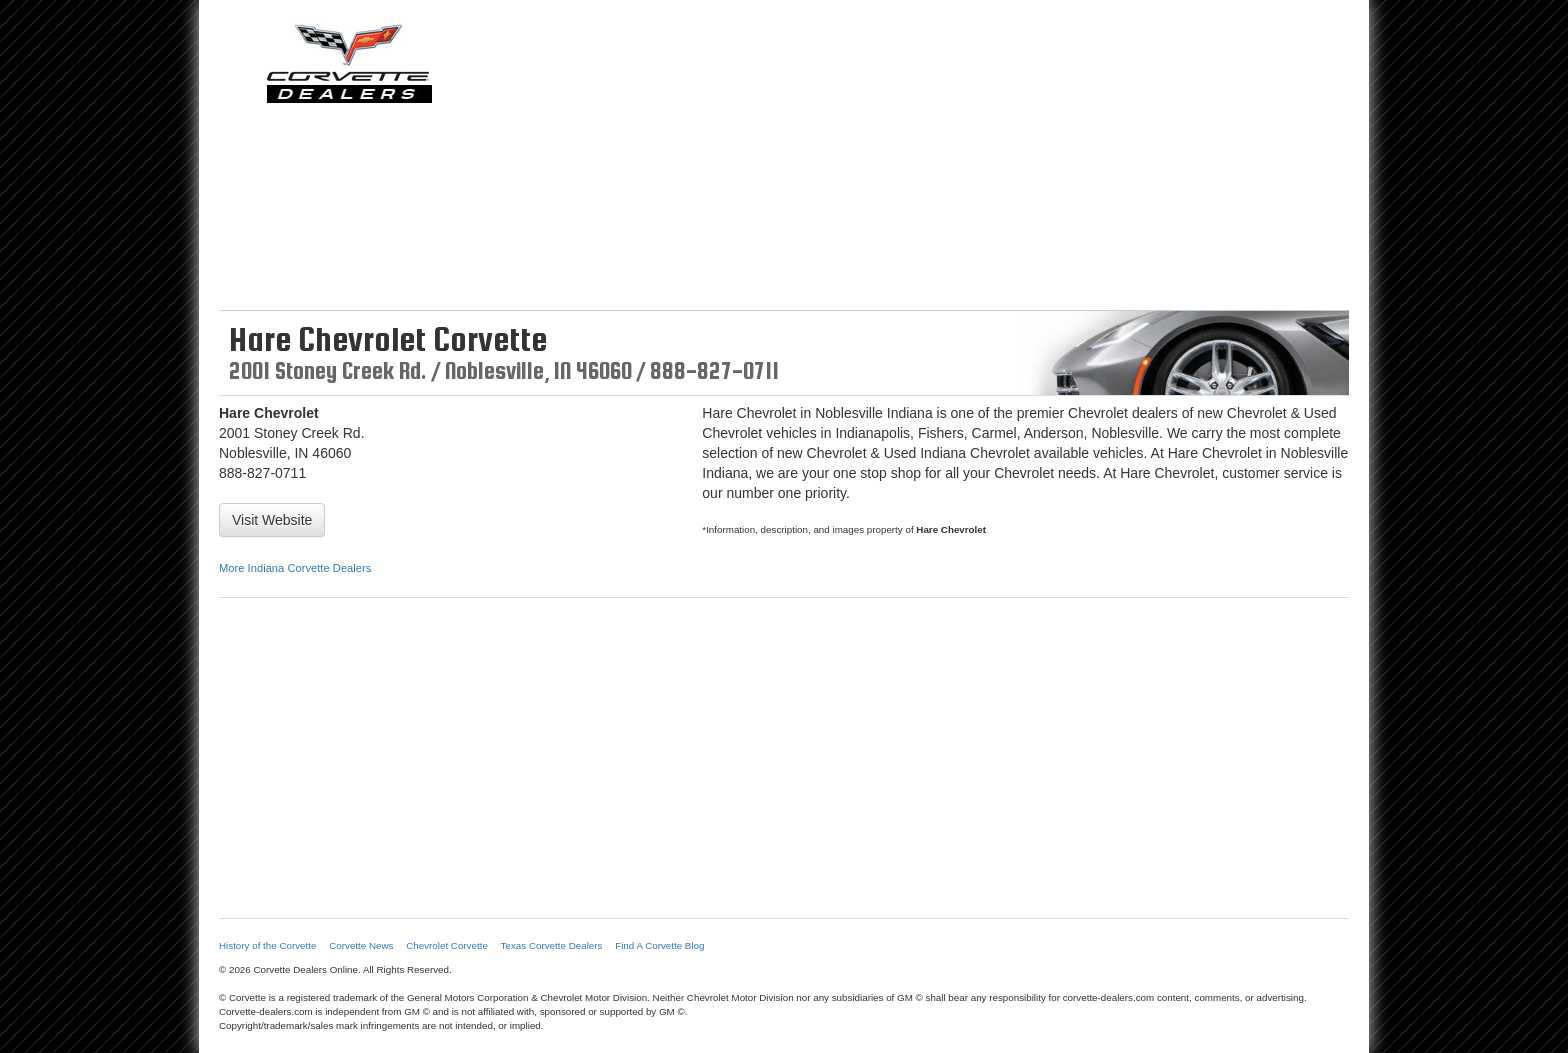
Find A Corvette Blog (659, 945)
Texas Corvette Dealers (552, 945)
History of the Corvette (267, 945)
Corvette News (361, 945)
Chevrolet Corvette (447, 945)
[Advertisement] (929, 160)
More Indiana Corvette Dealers (295, 568)
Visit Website (272, 520)
